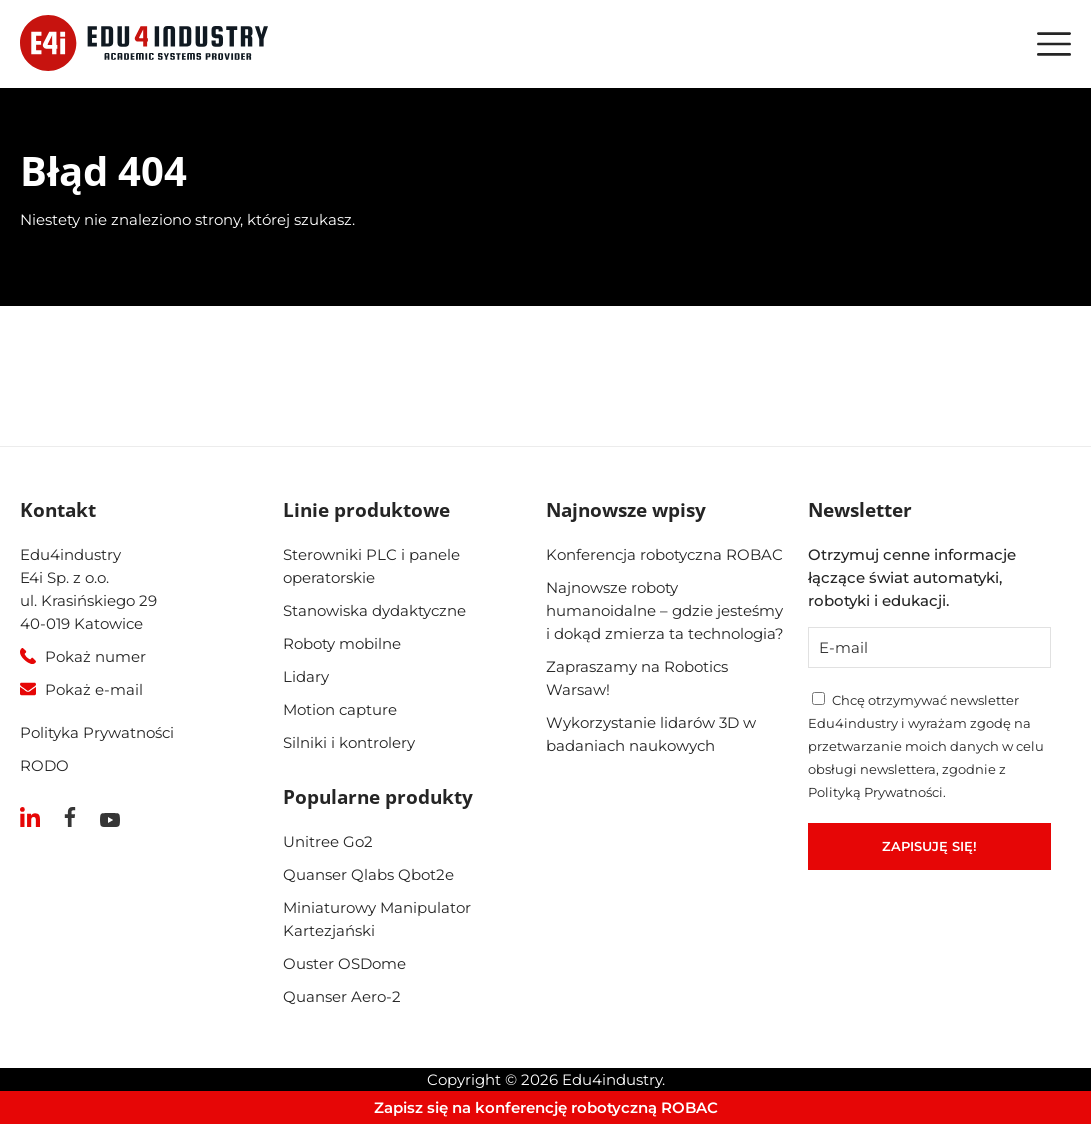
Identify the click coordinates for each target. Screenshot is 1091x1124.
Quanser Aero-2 (342, 996)
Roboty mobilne (342, 643)
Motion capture (340, 709)
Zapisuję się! (929, 846)
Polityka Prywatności (97, 732)
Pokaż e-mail (94, 689)
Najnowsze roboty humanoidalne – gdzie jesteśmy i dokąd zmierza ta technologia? (665, 610)
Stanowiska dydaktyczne (374, 610)
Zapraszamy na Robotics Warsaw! (637, 678)
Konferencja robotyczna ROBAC (664, 554)
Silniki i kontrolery (349, 742)
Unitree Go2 (328, 841)
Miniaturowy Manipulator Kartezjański (377, 919)
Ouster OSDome (344, 963)
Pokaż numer (95, 656)
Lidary (306, 676)
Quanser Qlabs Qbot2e (368, 874)
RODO (44, 765)
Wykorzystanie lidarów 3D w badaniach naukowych (651, 734)
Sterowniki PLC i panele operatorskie (371, 566)
